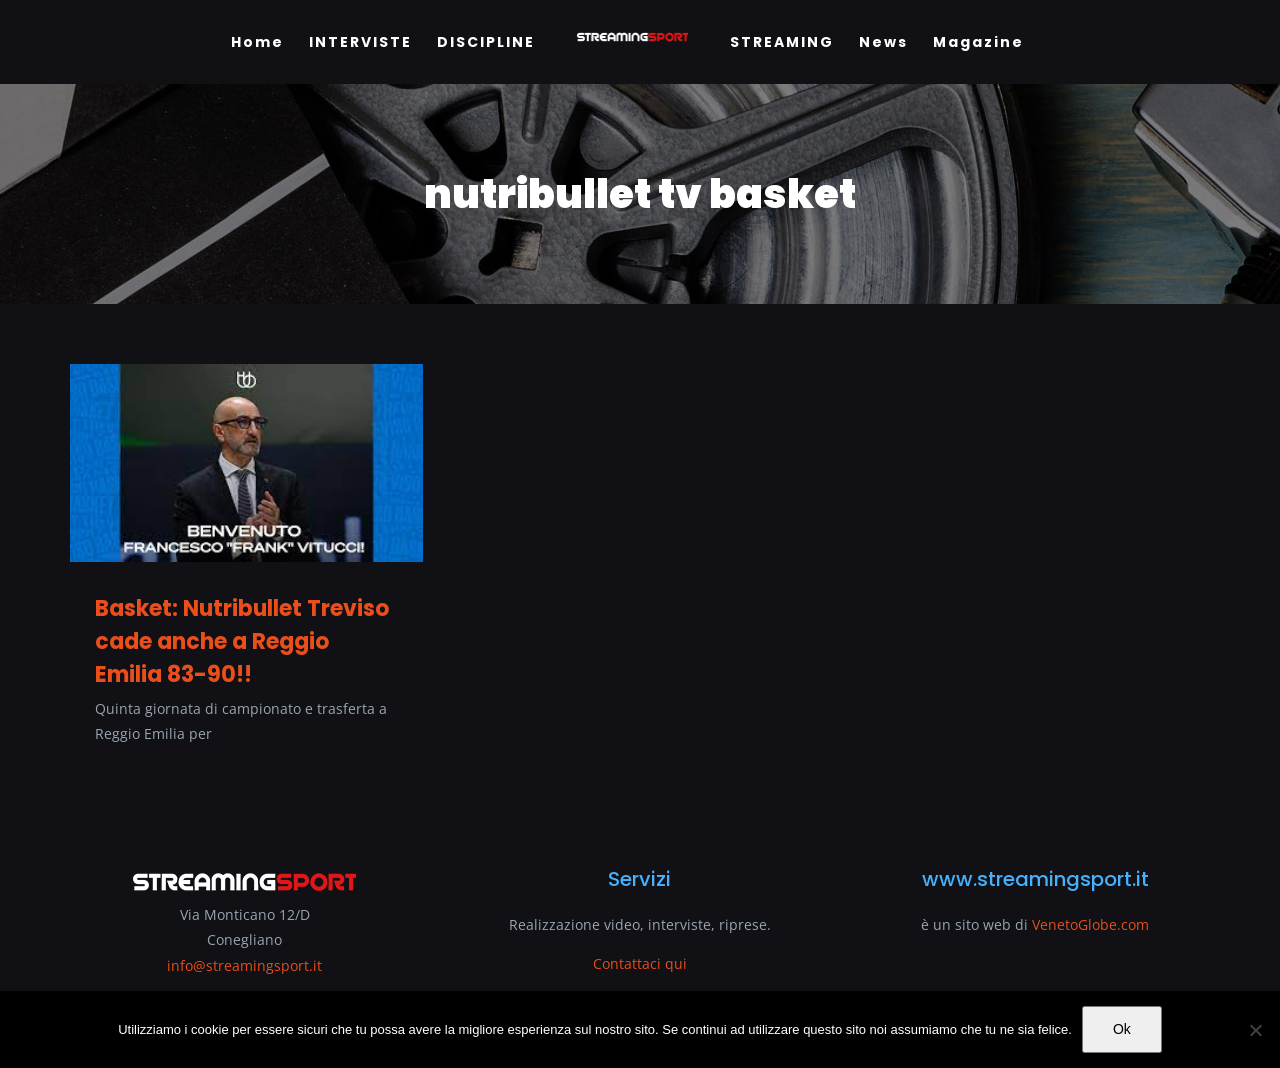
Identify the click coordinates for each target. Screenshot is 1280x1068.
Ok (1122, 1029)
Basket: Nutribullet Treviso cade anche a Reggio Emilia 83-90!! (242, 641)
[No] (1255, 1030)
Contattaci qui (640, 963)
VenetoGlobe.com (1090, 924)
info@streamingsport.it (244, 965)
